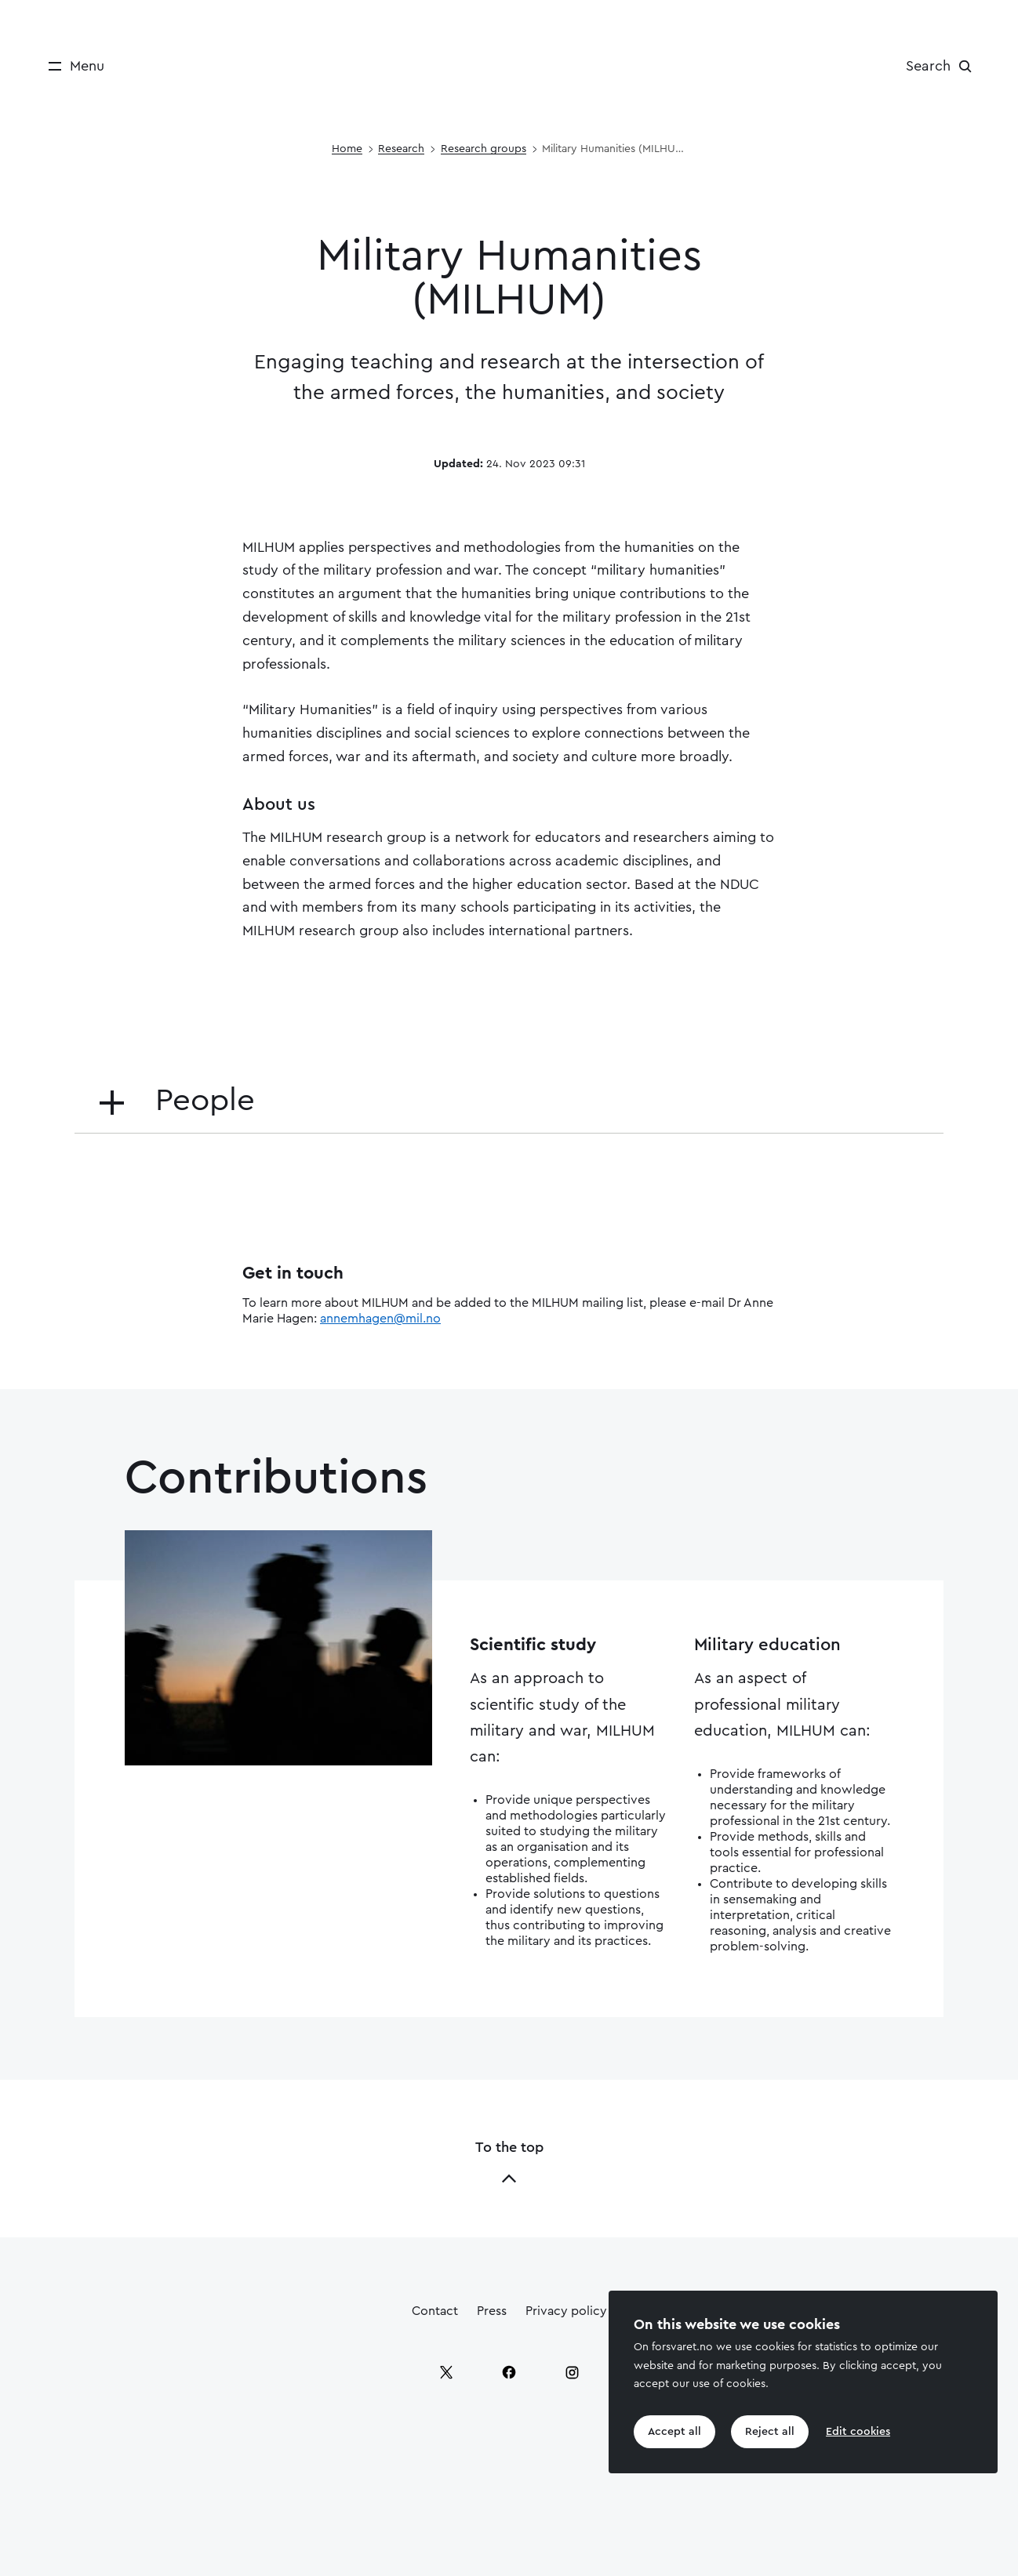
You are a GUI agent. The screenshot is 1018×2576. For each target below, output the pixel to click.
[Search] (943, 66)
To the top (509, 2163)
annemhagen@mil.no (380, 1318)
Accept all (674, 2431)
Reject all (769, 2431)
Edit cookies (858, 2431)
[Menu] (71, 66)
